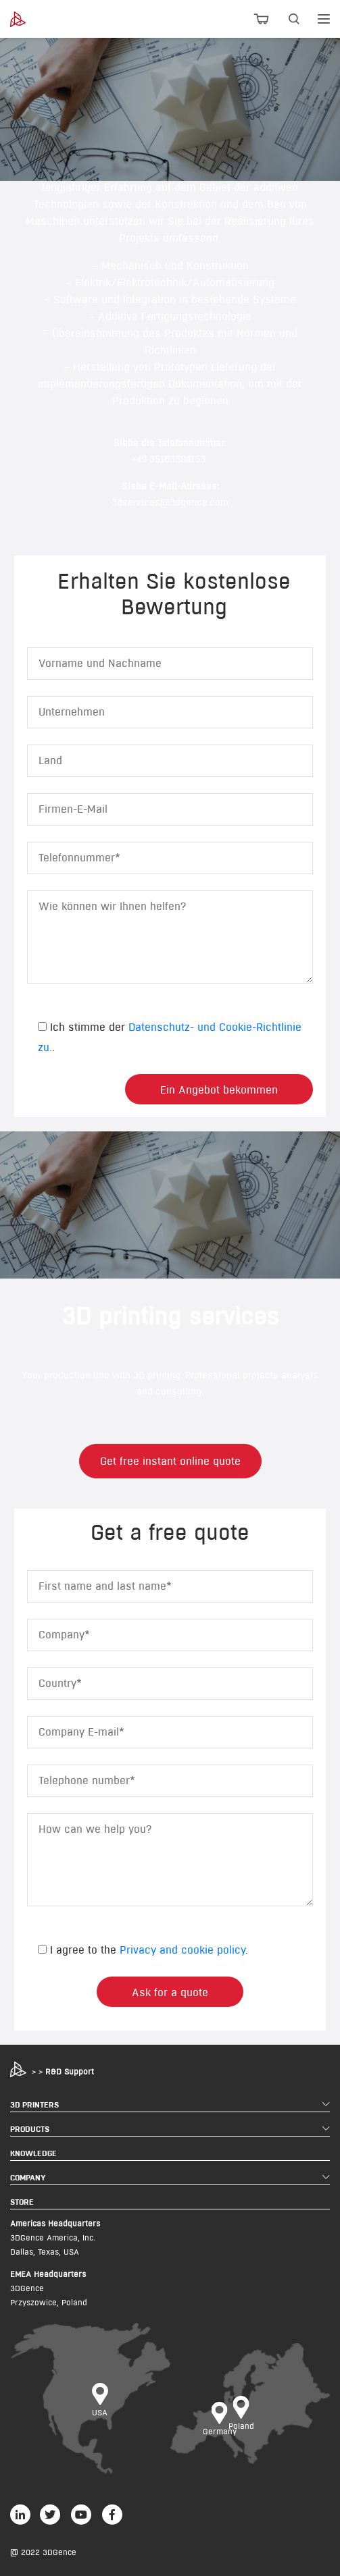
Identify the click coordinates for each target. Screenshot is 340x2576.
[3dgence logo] (34, 19)
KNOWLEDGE (33, 2153)
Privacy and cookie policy (182, 1949)
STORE (22, 2202)
